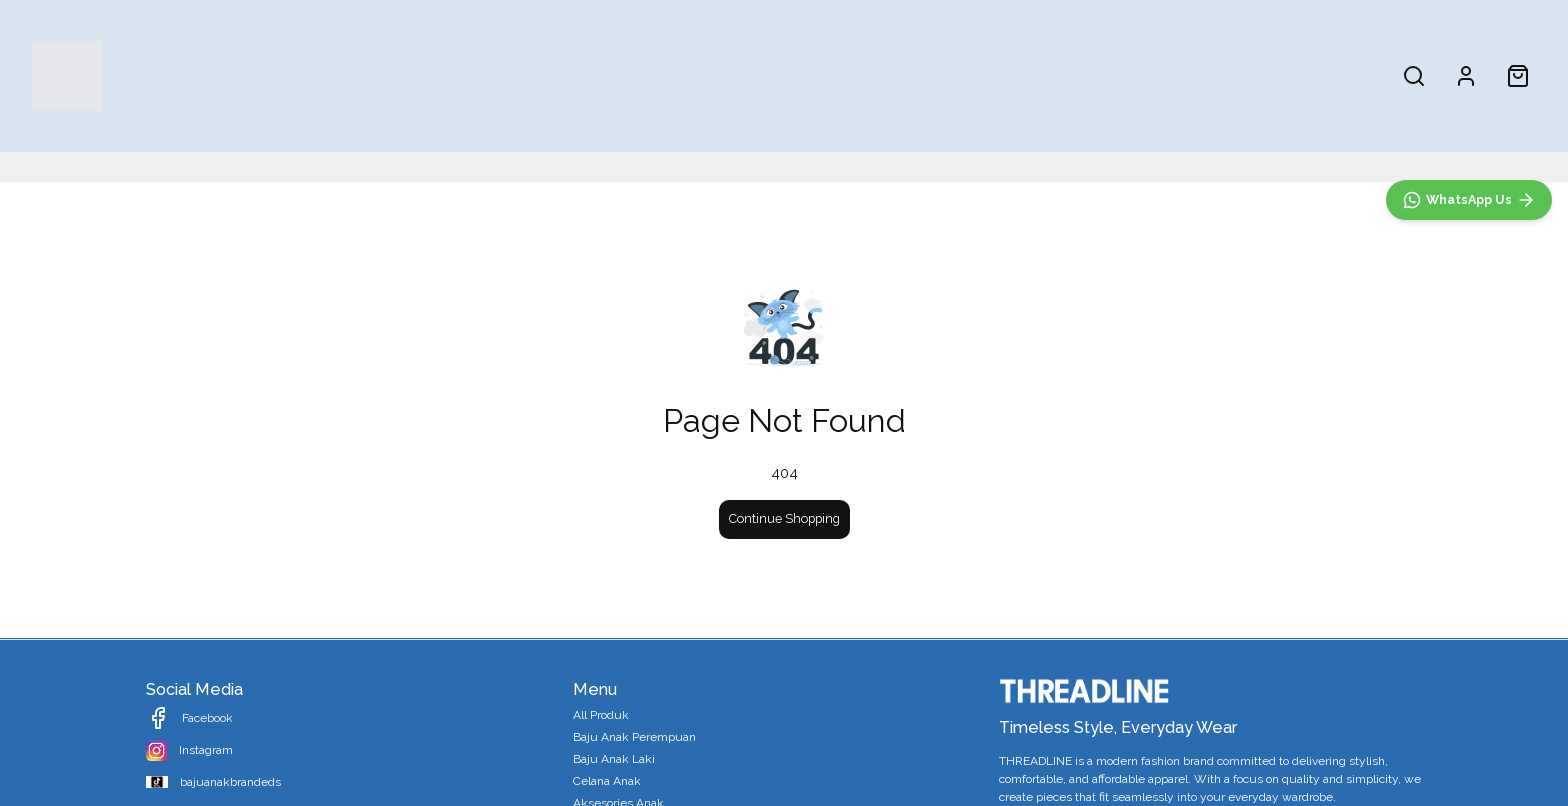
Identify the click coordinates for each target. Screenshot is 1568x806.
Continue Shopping (784, 518)
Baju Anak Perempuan (707, 75)
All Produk (586, 75)
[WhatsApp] (1469, 636)
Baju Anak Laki (843, 75)
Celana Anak (946, 75)
